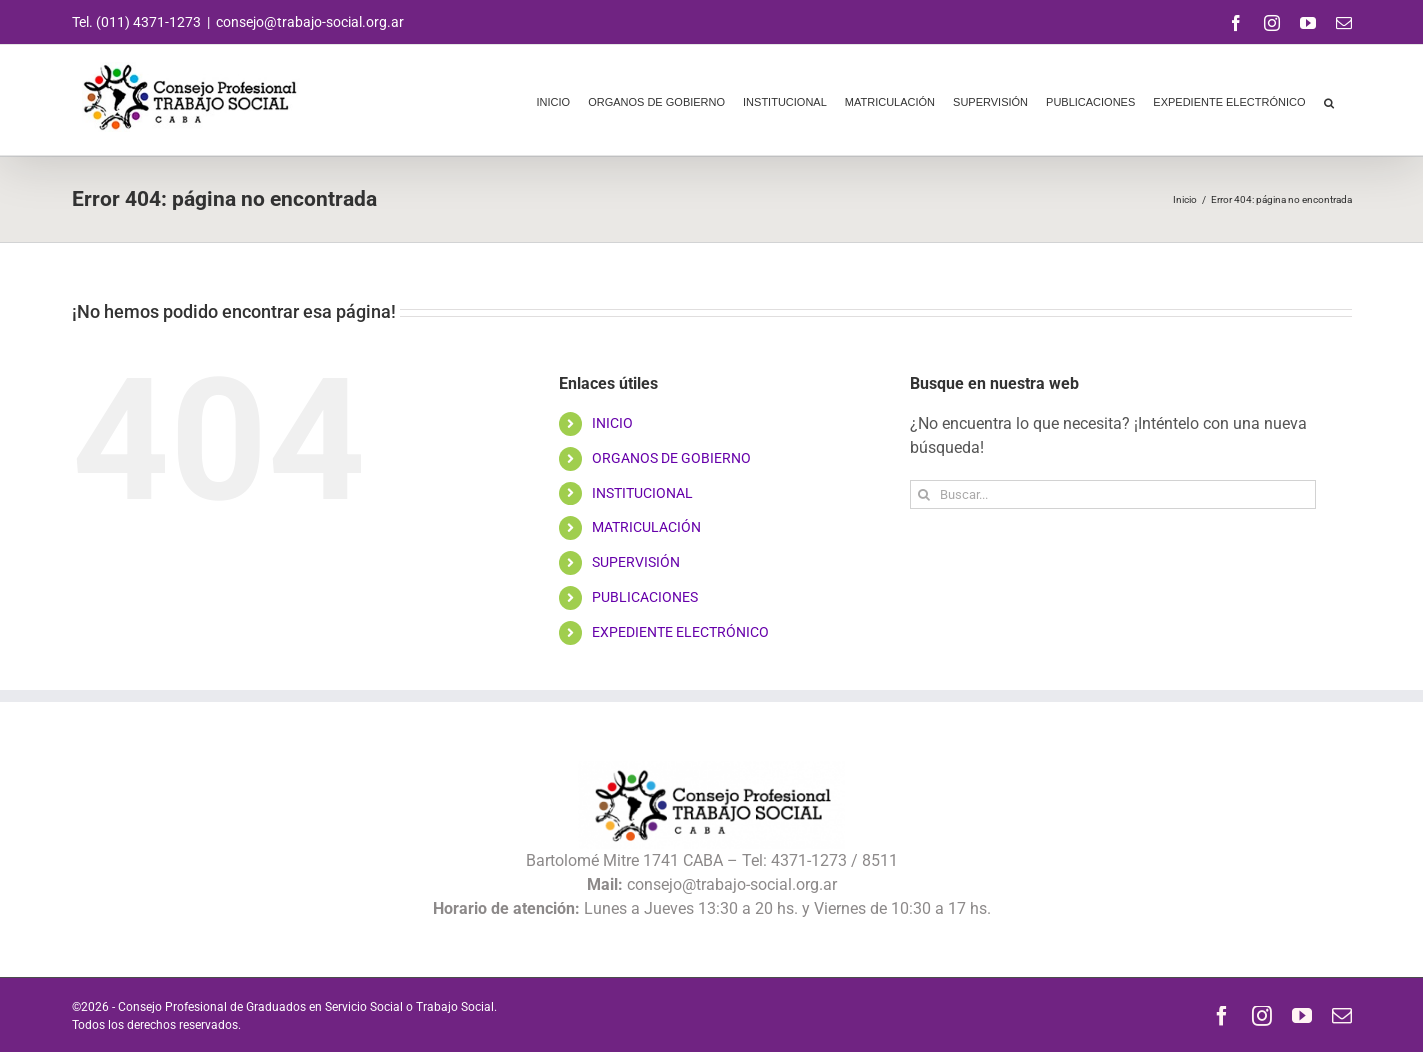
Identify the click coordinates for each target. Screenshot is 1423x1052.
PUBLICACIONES (645, 597)
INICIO (612, 423)
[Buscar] (924, 494)
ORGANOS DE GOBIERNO (671, 458)
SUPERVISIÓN (636, 562)
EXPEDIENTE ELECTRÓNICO (680, 632)
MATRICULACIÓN (646, 527)
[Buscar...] (1113, 494)
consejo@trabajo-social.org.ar (310, 22)
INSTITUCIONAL (642, 493)
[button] (1329, 100)
